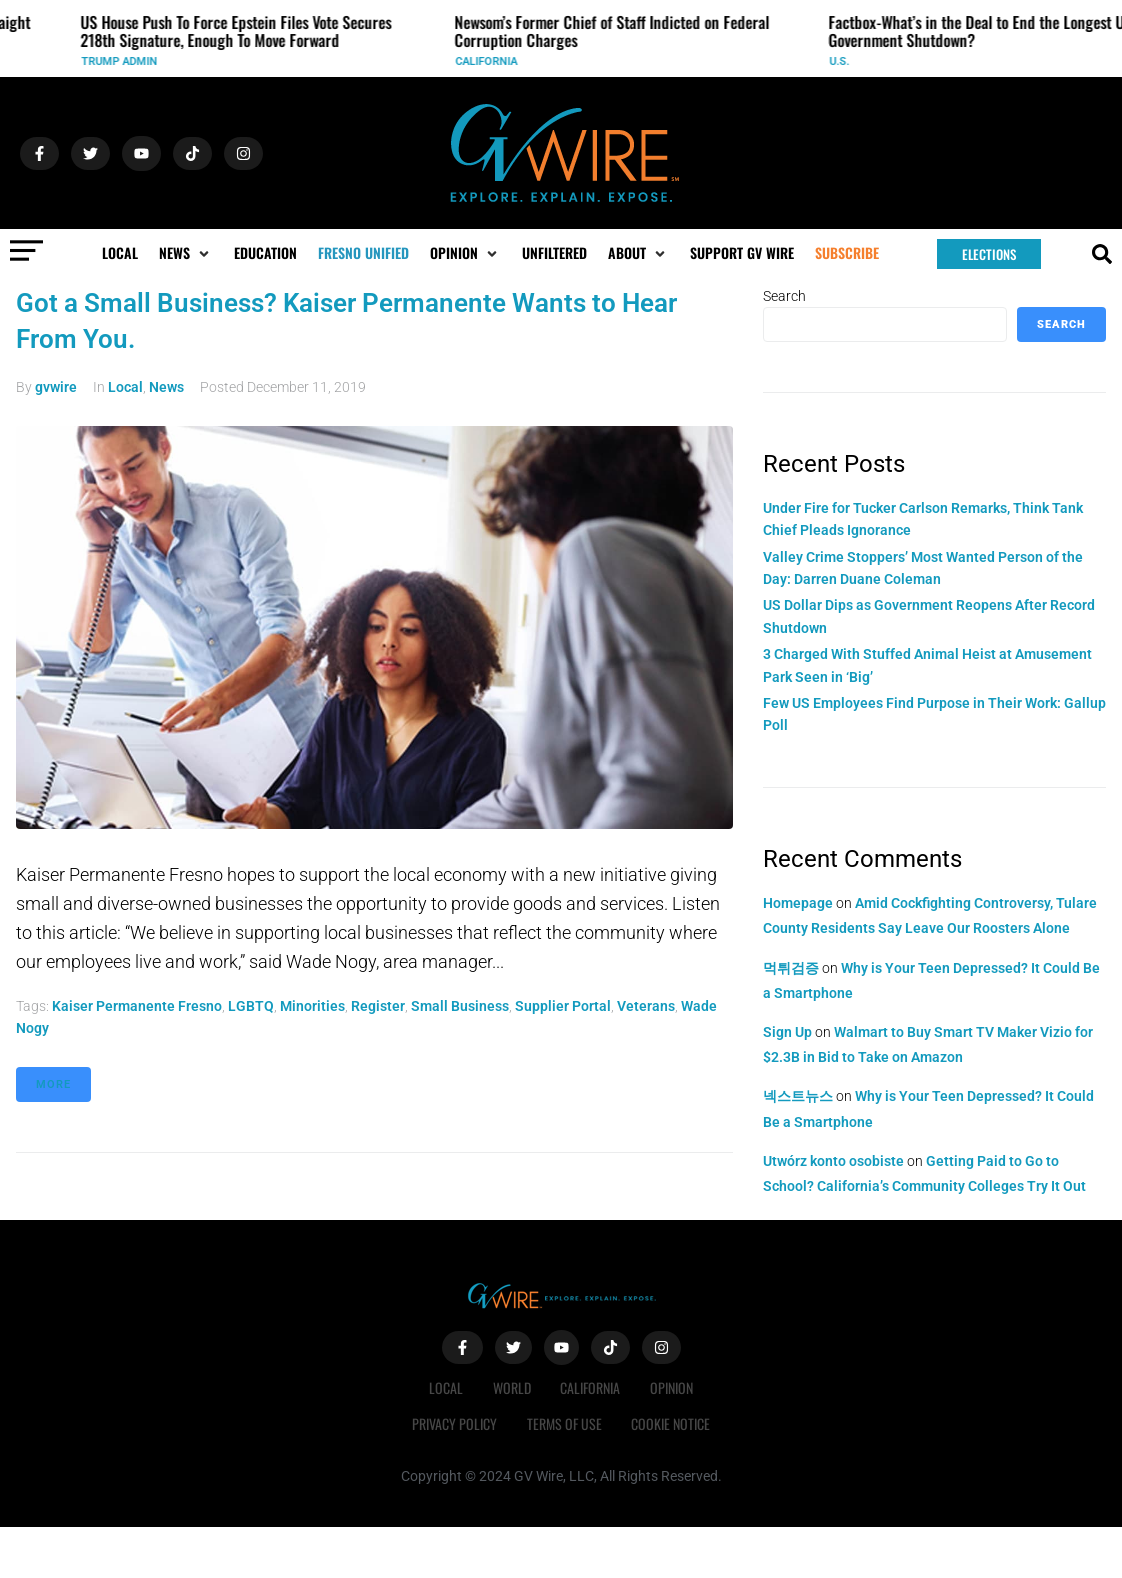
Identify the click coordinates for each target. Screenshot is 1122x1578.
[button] (186, 253)
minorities (312, 1006)
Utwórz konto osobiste (833, 1161)
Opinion (672, 1387)
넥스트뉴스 (798, 1096)
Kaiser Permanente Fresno (137, 1006)
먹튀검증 (791, 968)
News (166, 387)
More (53, 1084)
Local (125, 387)
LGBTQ (251, 1006)
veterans (646, 1006)
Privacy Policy (454, 1423)
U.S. (846, 61)
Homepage (798, 903)
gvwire (56, 387)
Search (784, 296)
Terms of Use (564, 1423)
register (378, 1006)
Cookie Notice (671, 1423)
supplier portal (563, 1006)
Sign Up (787, 1032)
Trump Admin (126, 61)
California (493, 61)
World (512, 1387)
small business (460, 1006)
